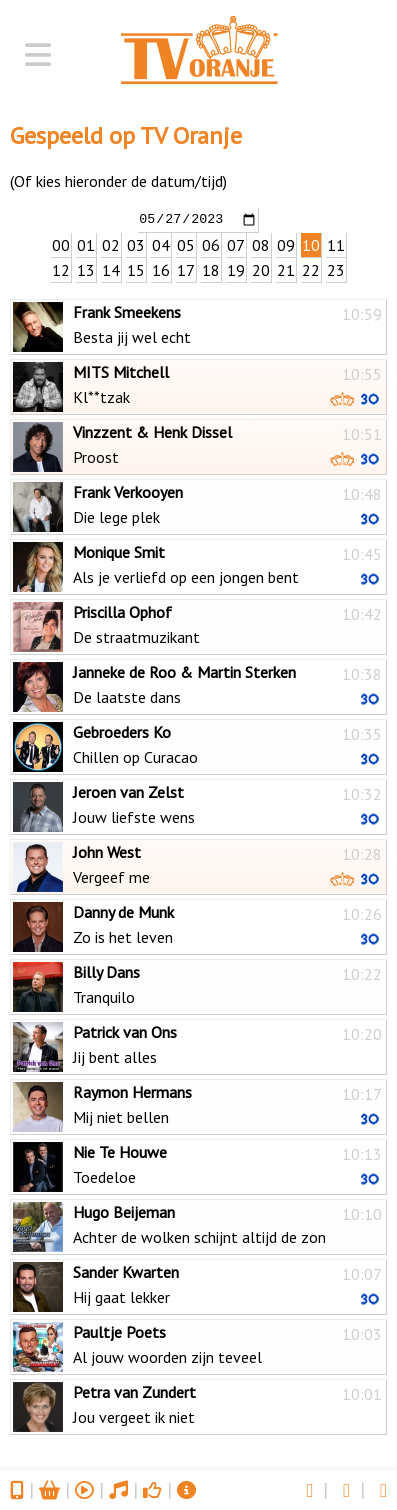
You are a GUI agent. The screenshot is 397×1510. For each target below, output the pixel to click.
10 (311, 244)
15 (136, 269)
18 (211, 269)
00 (61, 244)
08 (261, 244)
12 (61, 269)
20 (261, 269)
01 (86, 244)
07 (236, 244)
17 (186, 269)
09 (286, 244)
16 (161, 269)
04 (161, 244)
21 (286, 269)
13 (86, 269)
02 (111, 244)
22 (311, 269)
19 (236, 269)
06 (211, 244)
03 (136, 244)
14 (111, 269)
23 (336, 269)
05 (186, 244)
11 (336, 244)
